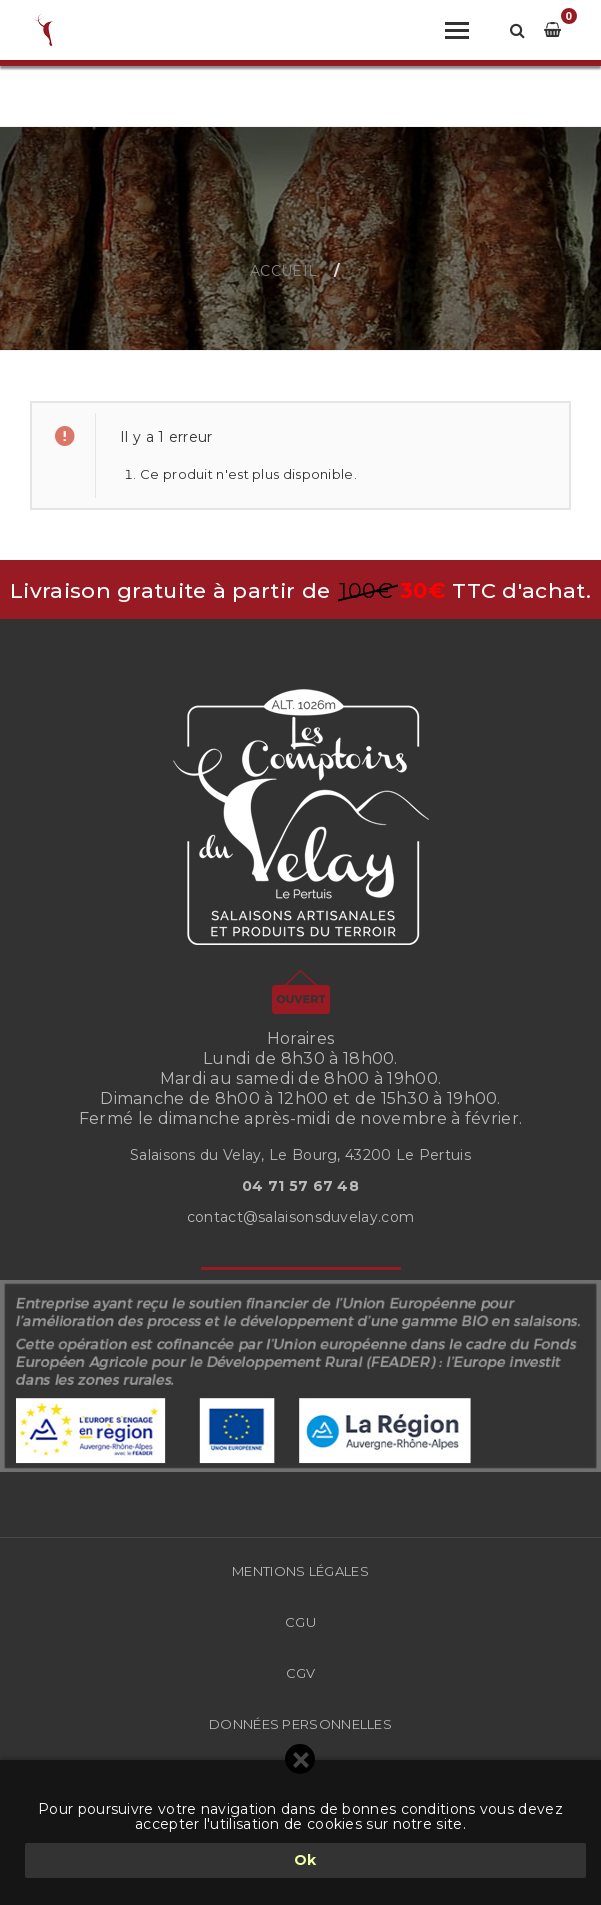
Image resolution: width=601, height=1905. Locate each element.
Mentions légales (300, 1571)
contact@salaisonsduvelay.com (300, 1217)
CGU (300, 1622)
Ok (305, 1860)
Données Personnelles (300, 1724)
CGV (301, 1673)
